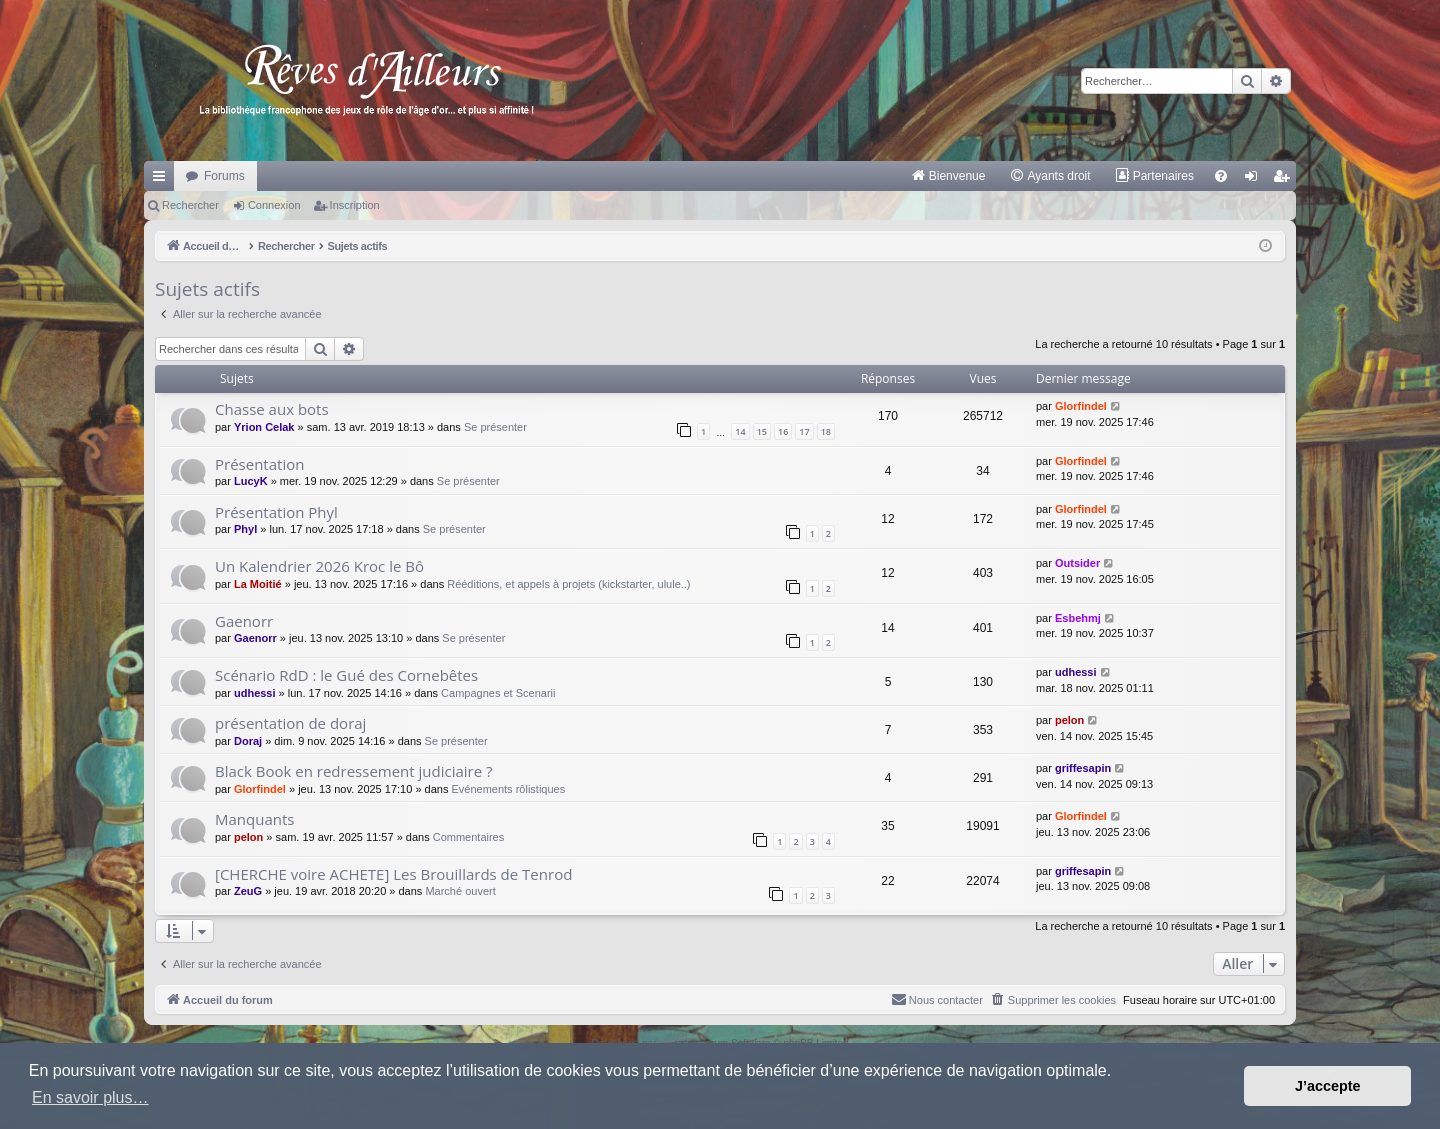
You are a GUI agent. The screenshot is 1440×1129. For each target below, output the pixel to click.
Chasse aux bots (272, 409)
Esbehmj (1078, 618)
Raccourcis (163, 180)
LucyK (251, 481)
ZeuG (248, 891)
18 (826, 431)
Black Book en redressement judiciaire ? (354, 771)
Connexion (274, 205)
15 (762, 431)
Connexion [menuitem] (1255, 180)
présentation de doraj (290, 723)
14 (740, 431)
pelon (1069, 720)
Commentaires (469, 837)
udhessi (255, 693)
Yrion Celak (264, 427)
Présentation (259, 464)
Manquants (254, 819)
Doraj (248, 741)
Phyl (245, 529)
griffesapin (1083, 768)
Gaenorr (244, 621)
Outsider (1077, 563)
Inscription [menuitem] (1285, 180)
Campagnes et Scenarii (498, 693)
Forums (224, 176)
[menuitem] (948, 176)
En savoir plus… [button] (90, 1097)
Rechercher (190, 205)
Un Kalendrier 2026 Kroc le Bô (319, 566)
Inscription (355, 205)
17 (804, 431)
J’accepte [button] (1328, 1086)
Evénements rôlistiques (508, 789)
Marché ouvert (460, 891)
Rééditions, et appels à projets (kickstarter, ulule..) (568, 584)
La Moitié (258, 584)
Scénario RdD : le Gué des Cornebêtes (346, 675)
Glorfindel (1081, 406)
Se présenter (495, 427)
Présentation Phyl (276, 512)
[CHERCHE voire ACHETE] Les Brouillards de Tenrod (393, 874)
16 (783, 431)
